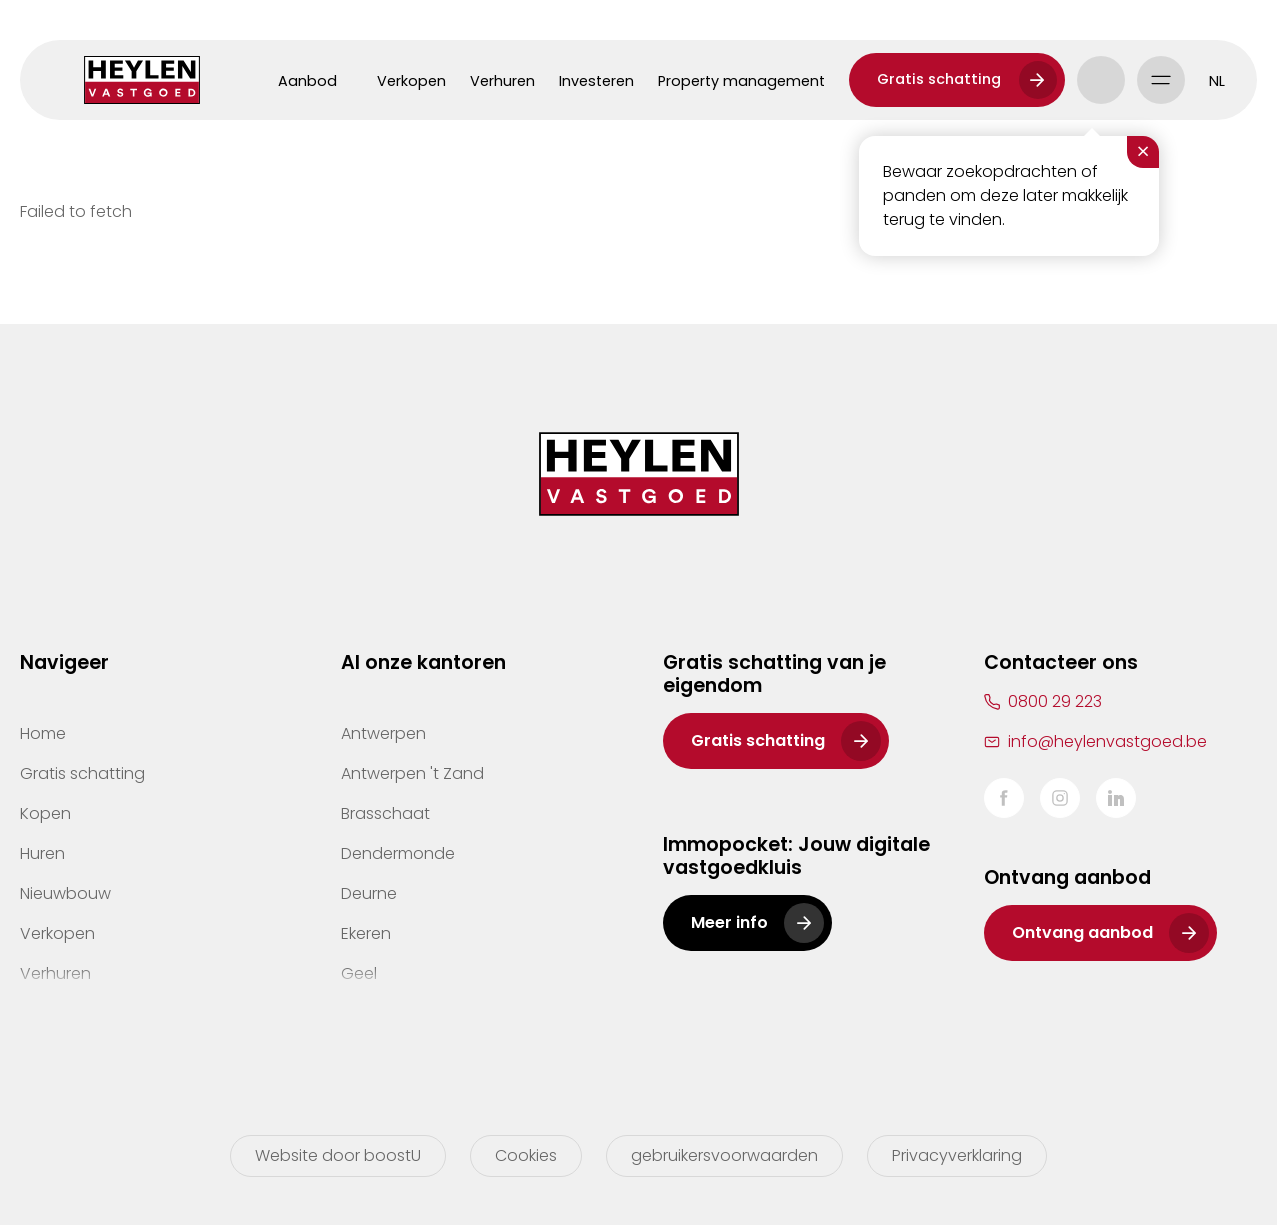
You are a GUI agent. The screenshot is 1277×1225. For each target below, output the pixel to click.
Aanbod (307, 81)
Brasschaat (385, 813)
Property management (741, 81)
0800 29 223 (1055, 701)
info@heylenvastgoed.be (1107, 741)
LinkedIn (1116, 798)
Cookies (526, 1155)
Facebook (1004, 798)
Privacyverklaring (957, 1155)
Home (43, 733)
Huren (42, 853)
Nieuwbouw (65, 893)
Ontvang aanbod (1082, 932)
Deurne (369, 893)
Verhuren (502, 81)
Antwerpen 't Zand (412, 773)
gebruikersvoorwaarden (724, 1155)
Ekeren (366, 933)
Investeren (596, 81)
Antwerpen (383, 733)
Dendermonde (398, 853)
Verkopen (411, 81)
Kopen (45, 813)
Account (1101, 80)
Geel (359, 973)
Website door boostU (338, 1155)
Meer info (729, 922)
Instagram (1060, 798)
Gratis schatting (939, 79)
